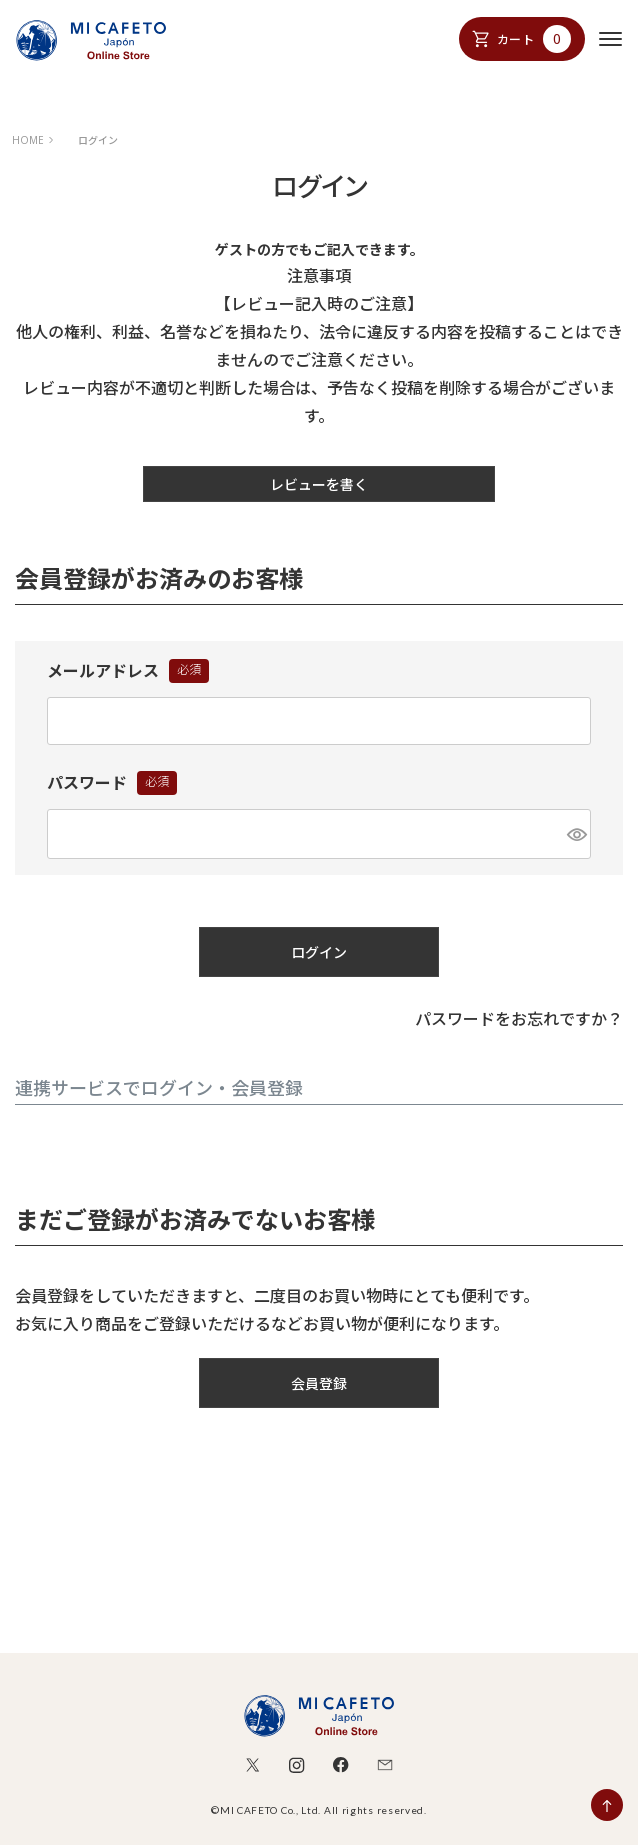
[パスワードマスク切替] (576, 834)
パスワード (112, 784)
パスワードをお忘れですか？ (519, 1019)
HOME (28, 140)
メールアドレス (128, 672)
